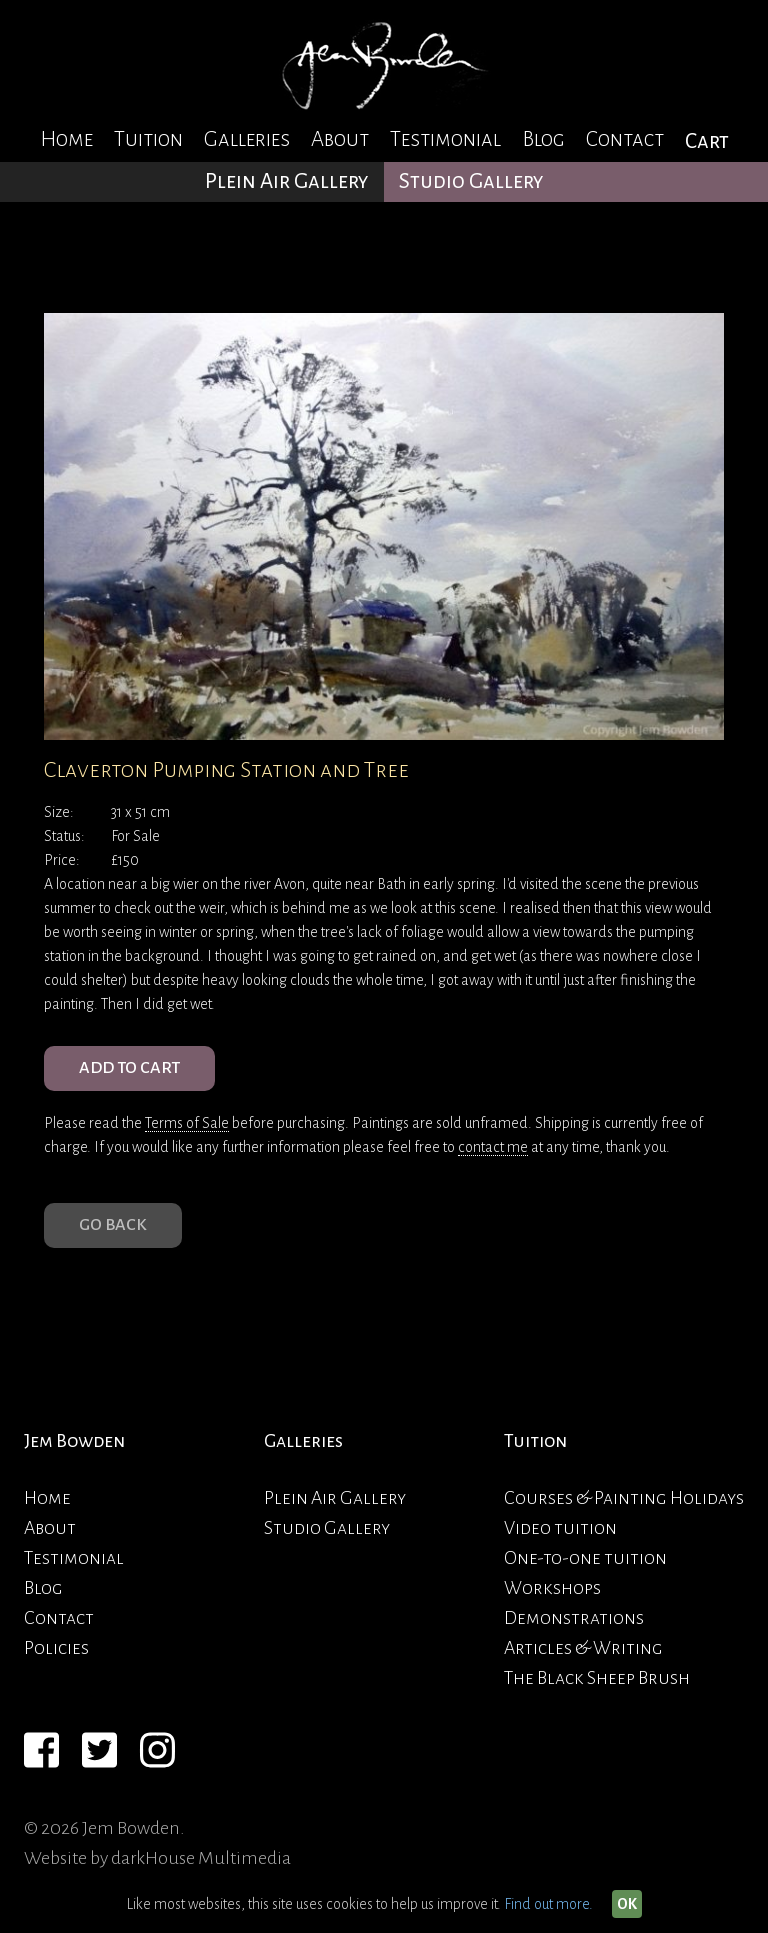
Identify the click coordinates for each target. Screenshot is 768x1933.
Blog (543, 139)
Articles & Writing (583, 1648)
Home (66, 139)
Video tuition (560, 1528)
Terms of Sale (187, 1123)
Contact (625, 139)
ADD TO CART (129, 1068)
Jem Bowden (74, 1441)
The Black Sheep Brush (597, 1678)
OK (627, 1904)
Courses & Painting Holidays (624, 1498)
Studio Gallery (471, 181)
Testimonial (445, 139)
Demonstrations (574, 1618)
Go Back (113, 1225)
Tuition (148, 139)
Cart (707, 141)
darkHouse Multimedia (201, 1858)
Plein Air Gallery (287, 181)
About (340, 139)
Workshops (552, 1588)
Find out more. (548, 1904)
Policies (56, 1648)
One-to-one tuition (585, 1558)
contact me (493, 1147)
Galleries (247, 139)
